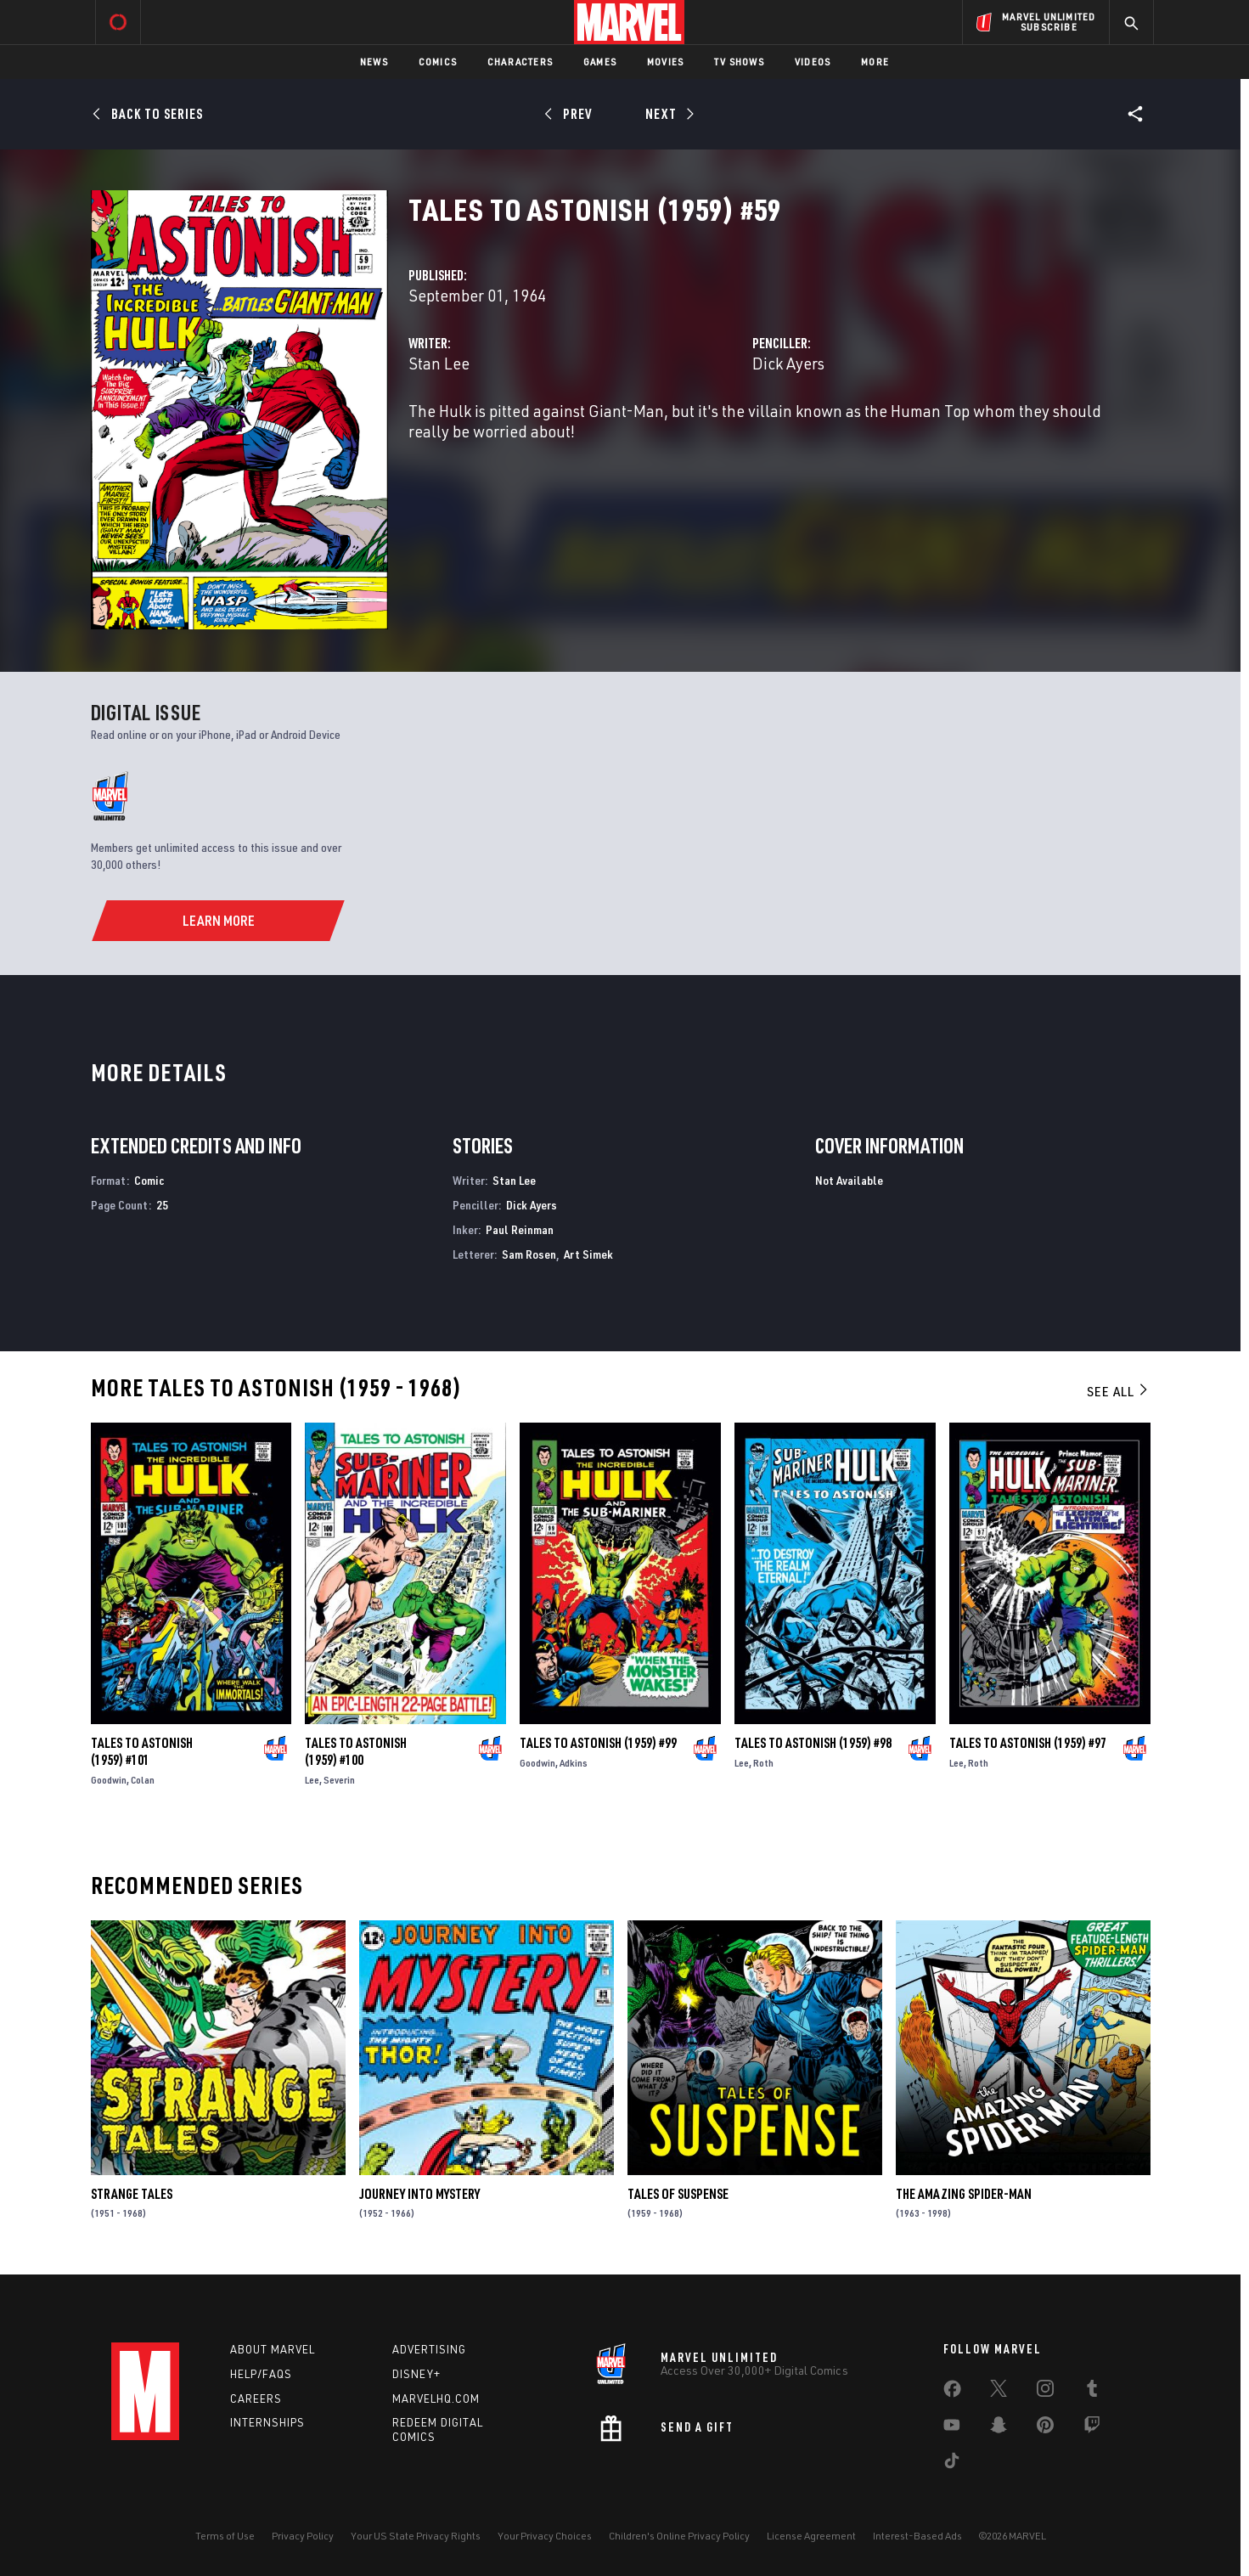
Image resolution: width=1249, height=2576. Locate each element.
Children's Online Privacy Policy (679, 2535)
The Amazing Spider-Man (964, 2193)
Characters (520, 61)
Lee (312, 1779)
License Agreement (811, 2535)
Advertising (429, 2349)
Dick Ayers (788, 363)
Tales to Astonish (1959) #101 (142, 1751)
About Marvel (272, 2349)
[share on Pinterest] (1045, 2428)
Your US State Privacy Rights (416, 2535)
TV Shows (739, 61)
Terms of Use (225, 2535)
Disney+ (416, 2374)
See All (1118, 1391)
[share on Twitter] (998, 2391)
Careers (256, 2398)
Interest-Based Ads (917, 2535)
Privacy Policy (303, 2535)
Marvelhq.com (436, 2398)
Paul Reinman (520, 1229)
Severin (339, 1779)
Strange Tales (131, 2193)
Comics (438, 61)
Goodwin (109, 1779)
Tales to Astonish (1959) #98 (813, 1742)
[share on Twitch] (1091, 2428)
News (374, 61)
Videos (812, 61)
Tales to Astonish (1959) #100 (356, 1751)
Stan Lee (439, 363)
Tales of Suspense (678, 2193)
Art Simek (588, 1254)
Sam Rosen (529, 1254)
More (875, 61)
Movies (665, 61)
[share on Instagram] (1045, 2391)
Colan (143, 1779)
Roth (763, 1762)
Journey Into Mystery (419, 2193)
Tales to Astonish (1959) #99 (598, 1742)
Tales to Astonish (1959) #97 (1027, 1742)
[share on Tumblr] (1091, 2391)
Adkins (574, 1762)
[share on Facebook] (952, 2392)
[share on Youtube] (951, 2428)
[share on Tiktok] (951, 2463)
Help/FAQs (261, 2374)
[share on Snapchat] (998, 2428)
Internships (267, 2422)
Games (599, 61)
